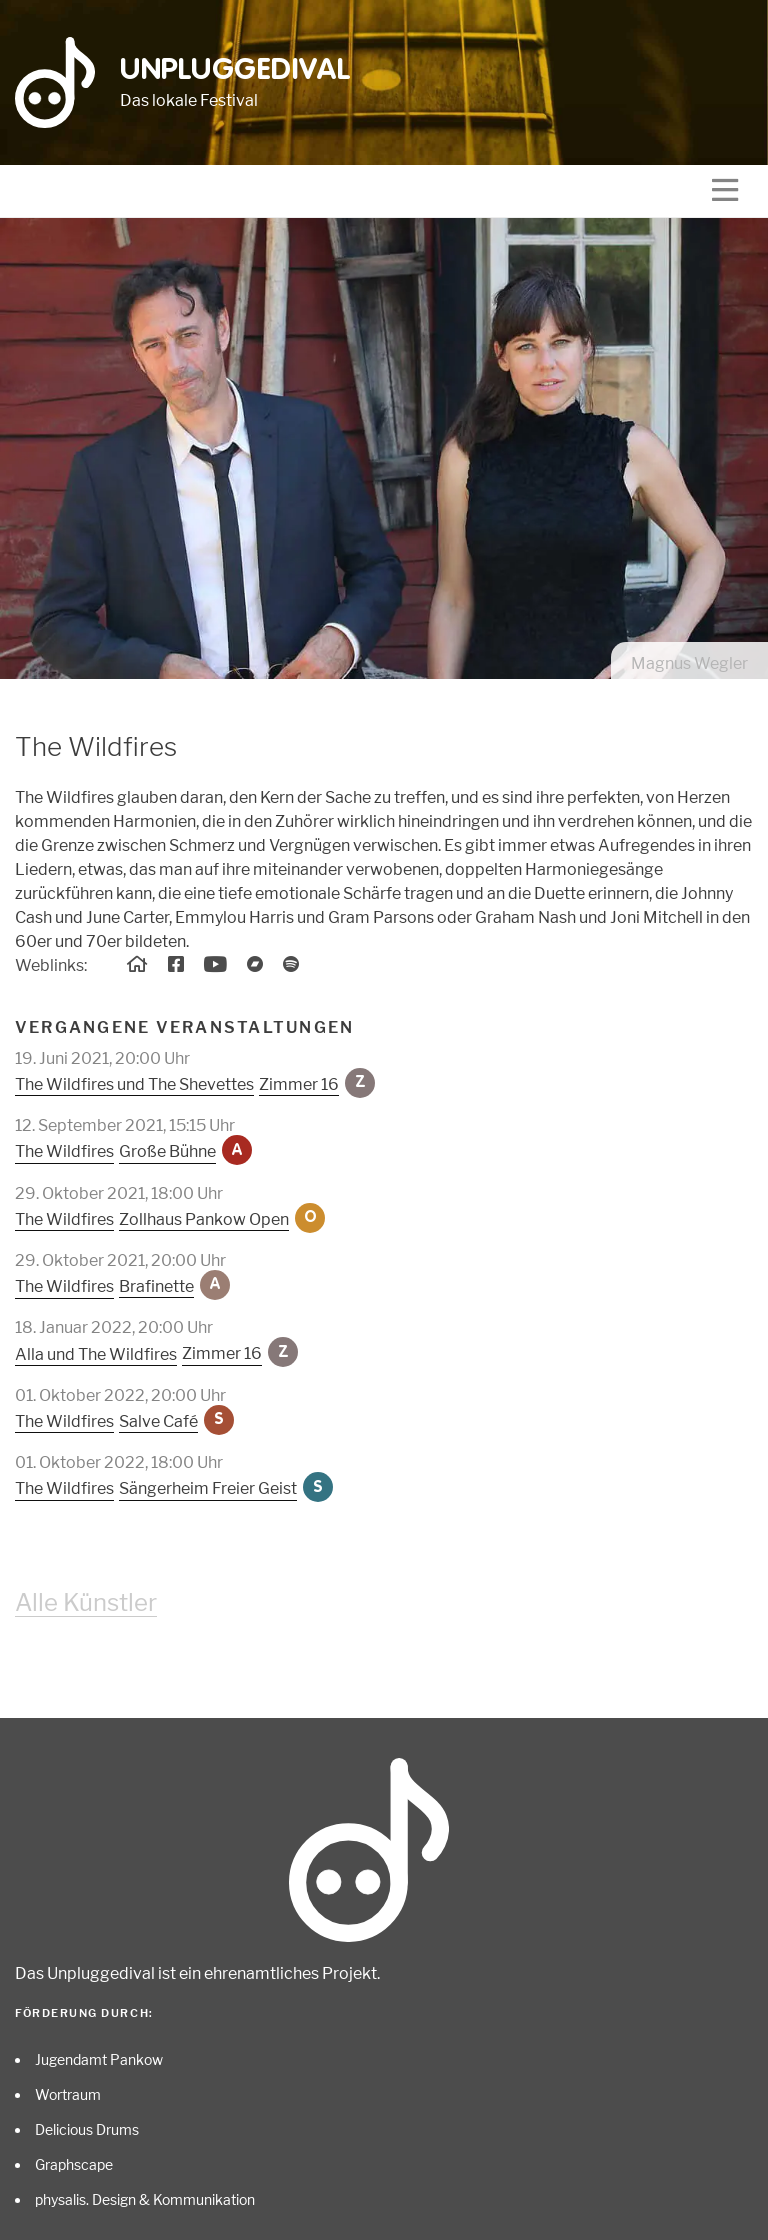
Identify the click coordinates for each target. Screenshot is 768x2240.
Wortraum (68, 2094)
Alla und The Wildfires (96, 1354)
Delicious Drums (87, 2129)
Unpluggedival (235, 71)
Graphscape (74, 2164)
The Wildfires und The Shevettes (134, 1084)
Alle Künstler (86, 1602)
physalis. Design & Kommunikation (145, 2199)
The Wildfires (64, 1151)
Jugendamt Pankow (99, 2059)
